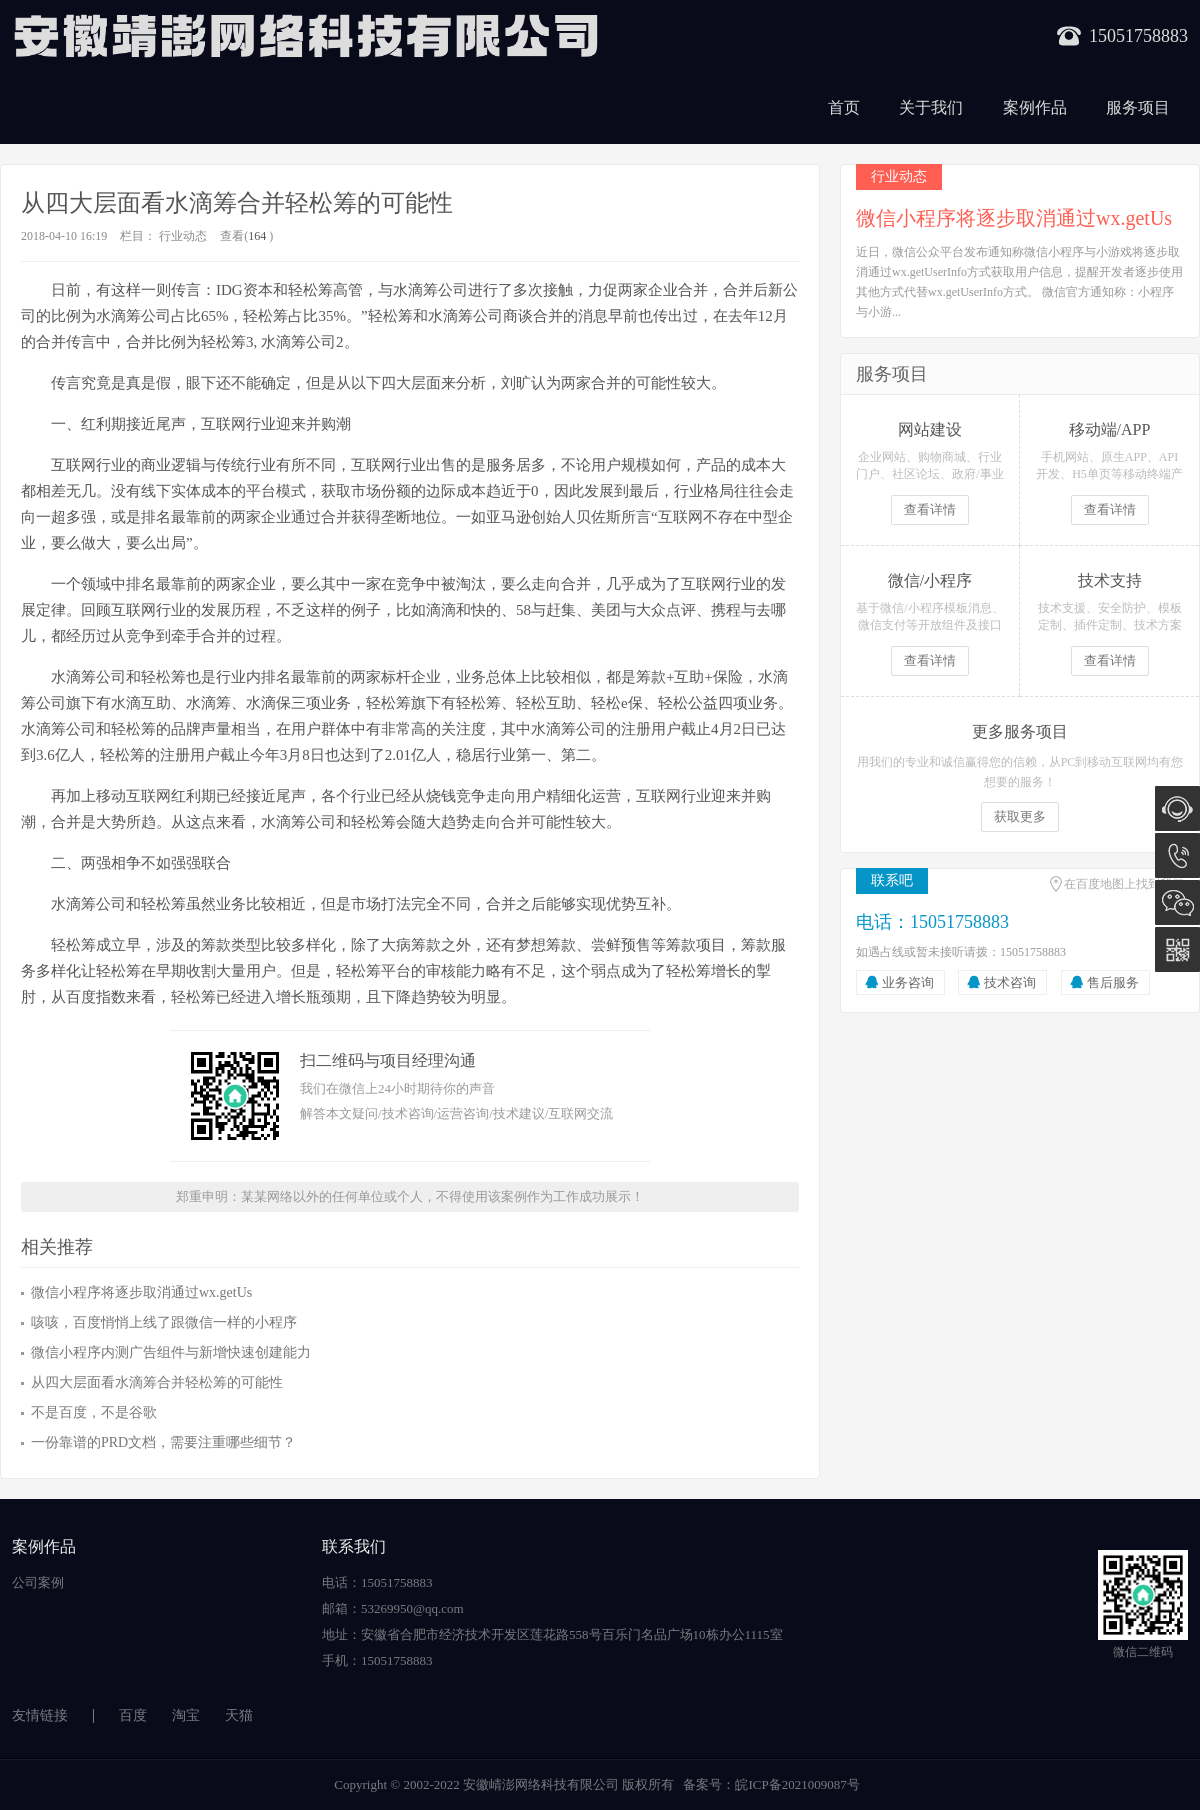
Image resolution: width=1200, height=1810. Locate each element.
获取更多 (1020, 816)
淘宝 (186, 1715)
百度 (133, 1715)
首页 (844, 107)
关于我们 (931, 107)
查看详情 (930, 509)
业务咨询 (908, 982)
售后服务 (1113, 982)
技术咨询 (1010, 982)
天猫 (239, 1715)
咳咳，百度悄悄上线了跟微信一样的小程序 (164, 1322)
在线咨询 (1177, 808)
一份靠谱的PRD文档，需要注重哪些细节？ (163, 1442)
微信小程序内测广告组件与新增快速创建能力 (171, 1352)
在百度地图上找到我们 (1124, 884)
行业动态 (183, 236)
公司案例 (38, 1582)
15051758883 (1177, 855)
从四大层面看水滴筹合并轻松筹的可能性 (157, 1382)
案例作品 (1035, 107)
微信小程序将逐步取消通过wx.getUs (141, 1292)
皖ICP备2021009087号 (797, 1784)
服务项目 (1138, 107)
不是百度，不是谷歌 (94, 1412)
